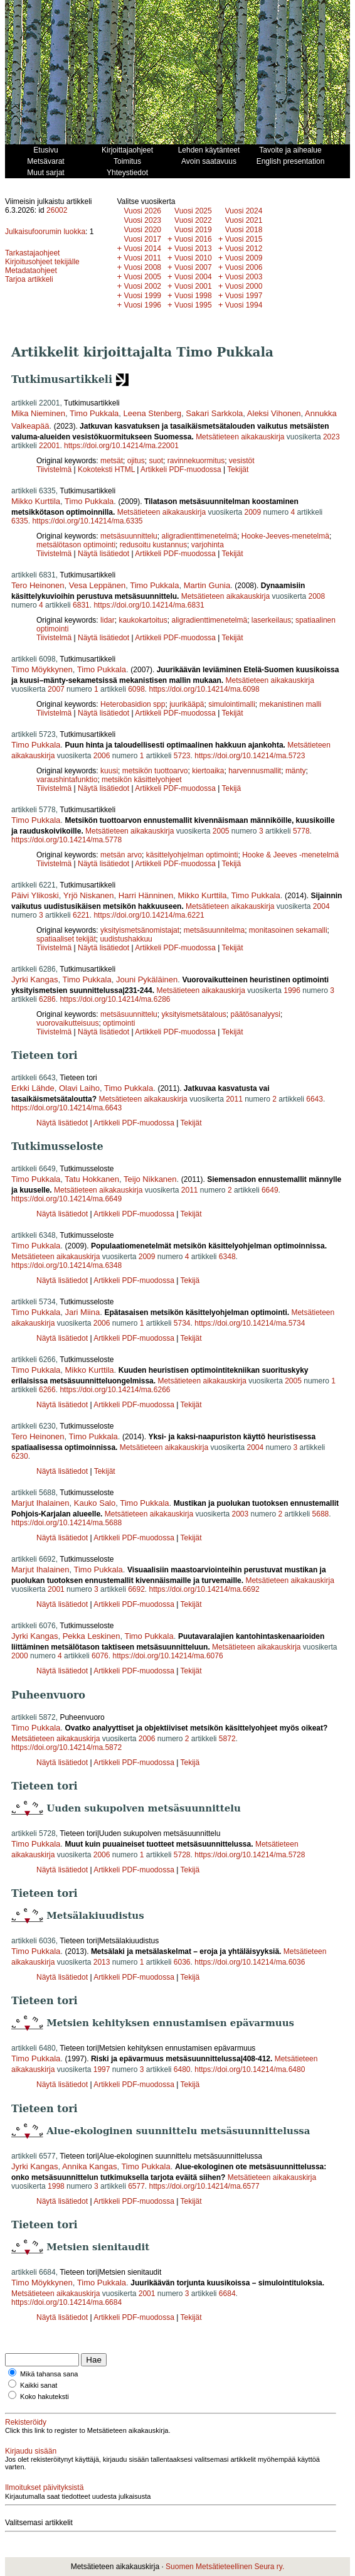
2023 (331, 436)
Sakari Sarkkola (214, 413)
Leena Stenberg (153, 413)
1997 (101, 2069)
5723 (182, 755)
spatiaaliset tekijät (66, 939)
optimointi (119, 1023)
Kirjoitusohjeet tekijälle (42, 261)
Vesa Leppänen (97, 585)
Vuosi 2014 (142, 248)
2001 (56, 1589)
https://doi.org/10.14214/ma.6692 (204, 1589)
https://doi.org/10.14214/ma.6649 (66, 1198)
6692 (136, 1589)
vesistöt (242, 460)
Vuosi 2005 (142, 276)
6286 (47, 999)
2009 (252, 512)
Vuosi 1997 (244, 295)
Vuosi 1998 (193, 295)
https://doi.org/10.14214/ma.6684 (66, 2302)
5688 (320, 1514)
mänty (295, 770)
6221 (81, 915)
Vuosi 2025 (193, 211)
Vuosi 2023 (142, 220)
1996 (291, 990)
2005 (221, 831)
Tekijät (237, 469)
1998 (56, 2186)
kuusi (109, 770)
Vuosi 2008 (142, 267)
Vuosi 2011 (142, 258)
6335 (19, 521)
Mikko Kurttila (35, 501)
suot (156, 460)
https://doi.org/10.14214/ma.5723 (249, 755)
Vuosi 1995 (193, 305)
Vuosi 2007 (193, 267)
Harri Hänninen (146, 895)
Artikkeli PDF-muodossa (180, 469)
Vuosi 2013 (193, 248)
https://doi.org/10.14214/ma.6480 (249, 2069)
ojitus (136, 460)
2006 (101, 755)
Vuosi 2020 (142, 229)
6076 (100, 1655)
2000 (19, 1655)
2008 (317, 596)
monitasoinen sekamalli (288, 930)
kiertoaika (208, 770)
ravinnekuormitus (196, 460)
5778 (301, 831)
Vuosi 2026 (142, 211)
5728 (182, 1854)
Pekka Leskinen (91, 1636)
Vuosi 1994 (244, 305)
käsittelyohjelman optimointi (192, 855)
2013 (101, 1962)
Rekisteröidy (25, 2422)
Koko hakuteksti (44, 2396)
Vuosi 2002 (142, 286)
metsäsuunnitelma (214, 930)
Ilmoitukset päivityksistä (44, 2487)
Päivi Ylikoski (35, 895)
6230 (19, 1456)
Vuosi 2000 (244, 286)
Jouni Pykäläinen (147, 979)
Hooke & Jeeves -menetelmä (290, 855)
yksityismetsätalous (193, 1014)
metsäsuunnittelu (128, 536)
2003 (239, 1514)
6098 (136, 689)
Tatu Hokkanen (92, 1179)
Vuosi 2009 (244, 258)
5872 (227, 1738)
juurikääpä (186, 704)
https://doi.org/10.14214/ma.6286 (115, 999)
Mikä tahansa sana (49, 2374)
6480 (182, 2069)
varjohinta (207, 544)
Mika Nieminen (38, 413)
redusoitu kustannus (153, 544)
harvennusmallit (254, 770)
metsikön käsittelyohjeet (141, 779)
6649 (270, 1190)
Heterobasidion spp (132, 704)
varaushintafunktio (66, 779)
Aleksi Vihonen (274, 413)
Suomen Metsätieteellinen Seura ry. (225, 2566)
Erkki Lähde (33, 1088)
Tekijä (231, 788)
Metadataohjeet (31, 270)
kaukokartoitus (143, 620)
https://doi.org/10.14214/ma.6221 (148, 915)
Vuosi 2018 (244, 229)
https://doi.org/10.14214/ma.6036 (249, 1962)
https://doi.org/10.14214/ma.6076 (167, 1655)
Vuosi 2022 (193, 220)
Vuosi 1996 (142, 305)
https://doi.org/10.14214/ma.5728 (249, 1854)
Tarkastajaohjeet (32, 253)
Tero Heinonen (38, 585)
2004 (321, 906)
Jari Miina (82, 1312)
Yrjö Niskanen (88, 895)
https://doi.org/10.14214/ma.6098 (204, 689)
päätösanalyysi (255, 1014)
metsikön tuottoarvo (155, 770)
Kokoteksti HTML (107, 469)
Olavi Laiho (79, 1088)
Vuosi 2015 (244, 239)
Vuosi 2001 (193, 286)
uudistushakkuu (126, 939)
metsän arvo (121, 855)
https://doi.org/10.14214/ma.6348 (66, 1265)
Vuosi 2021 (244, 220)
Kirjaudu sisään (30, 2451)
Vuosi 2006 (244, 267)
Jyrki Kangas (34, 979)
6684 (227, 2293)
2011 (234, 1099)
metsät (111, 460)
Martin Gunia (207, 585)
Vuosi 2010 (193, 258)
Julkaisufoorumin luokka (45, 231)
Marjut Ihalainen (40, 1503)
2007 (56, 689)
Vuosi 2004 (193, 276)
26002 (56, 210)
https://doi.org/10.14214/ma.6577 (204, 2186)
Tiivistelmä (54, 469)
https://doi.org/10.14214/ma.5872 (66, 1747)
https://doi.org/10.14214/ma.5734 (249, 1323)
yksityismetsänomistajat (139, 930)
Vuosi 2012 (244, 248)
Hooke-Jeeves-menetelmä (285, 536)
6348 (227, 1256)
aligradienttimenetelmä (199, 536)
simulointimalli (231, 704)
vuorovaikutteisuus (67, 1023)
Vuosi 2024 (244, 211)
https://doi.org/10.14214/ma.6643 (66, 1107)
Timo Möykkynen (42, 669)
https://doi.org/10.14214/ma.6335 (87, 521)
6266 (47, 1389)
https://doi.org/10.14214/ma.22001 (121, 445)
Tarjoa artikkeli (29, 279)
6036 (182, 1962)
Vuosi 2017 (142, 239)
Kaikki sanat (38, 2385)
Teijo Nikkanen (150, 1179)
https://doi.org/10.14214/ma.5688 (66, 1522)
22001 (49, 445)
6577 (136, 2186)
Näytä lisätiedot (104, 553)
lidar (107, 620)
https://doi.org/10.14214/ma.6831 (148, 605)
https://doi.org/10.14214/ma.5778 (66, 839)
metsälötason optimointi (75, 544)
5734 (182, 1323)
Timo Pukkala (94, 413)
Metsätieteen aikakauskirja (240, 436)
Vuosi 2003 (244, 276)
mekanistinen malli (291, 704)
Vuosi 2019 (193, 229)
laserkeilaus (271, 620)
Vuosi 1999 (142, 295)
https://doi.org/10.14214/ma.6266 (115, 1389)
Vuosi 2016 (193, 239)
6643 (314, 1099)
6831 (81, 605)
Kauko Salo (95, 1503)
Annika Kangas (89, 2166)
